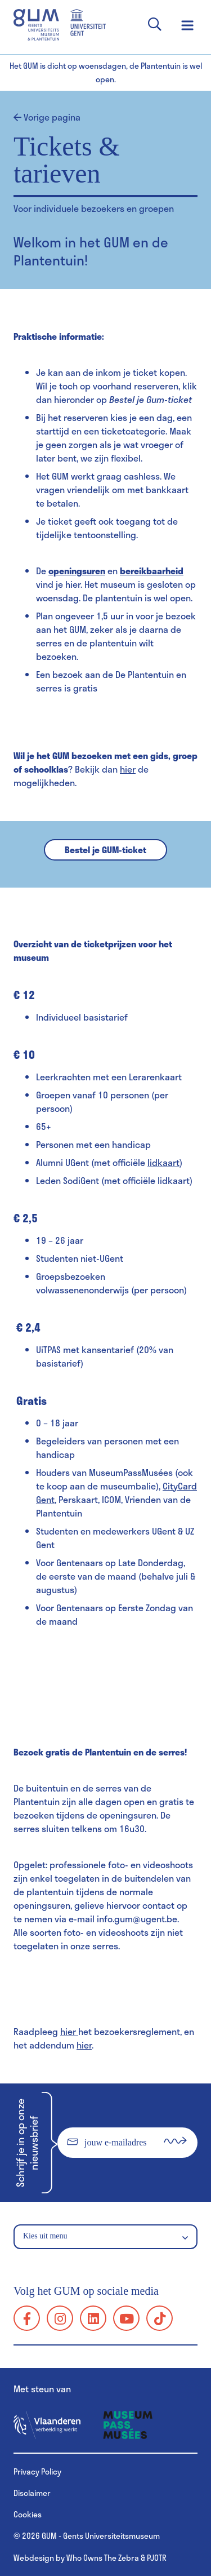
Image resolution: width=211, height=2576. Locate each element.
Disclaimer (32, 2493)
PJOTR (157, 2558)
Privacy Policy (37, 2471)
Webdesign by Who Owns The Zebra (76, 2558)
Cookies (28, 2514)
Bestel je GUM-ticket (105, 850)
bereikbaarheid (151, 571)
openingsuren (76, 571)
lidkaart (163, 1162)
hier (128, 769)
